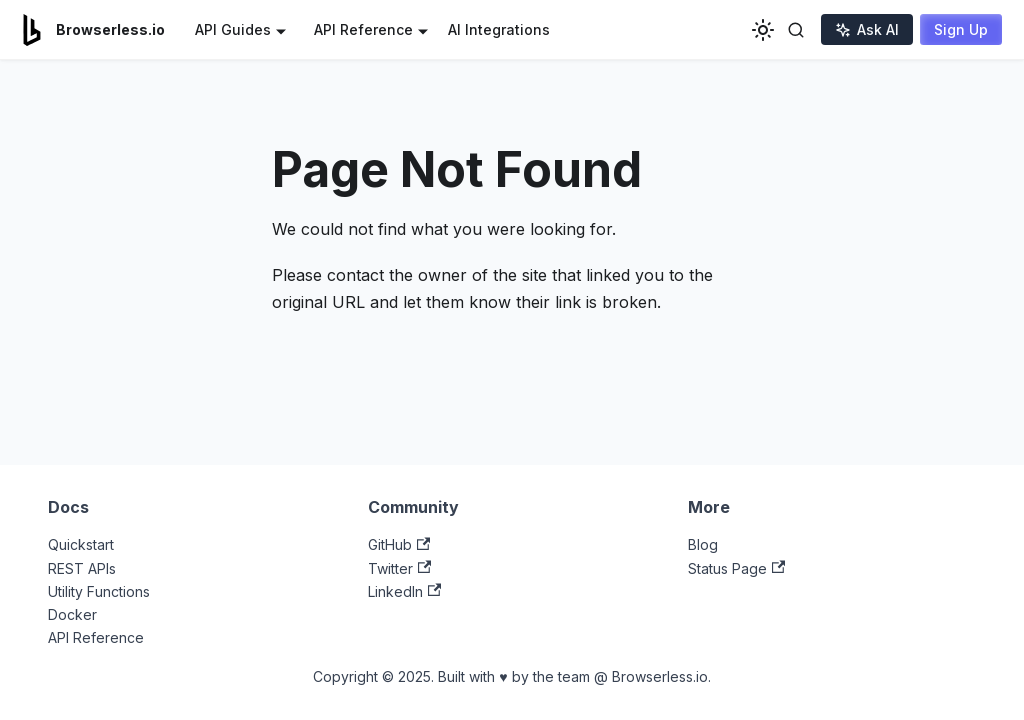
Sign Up (961, 29)
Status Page (736, 568)
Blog (703, 544)
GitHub (399, 544)
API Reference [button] (363, 29)
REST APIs (82, 568)
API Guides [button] (233, 29)
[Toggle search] (796, 30)
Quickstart (81, 544)
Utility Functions (99, 591)
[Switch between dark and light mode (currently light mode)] (763, 30)
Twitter (399, 568)
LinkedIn (404, 591)
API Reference (96, 637)
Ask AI (867, 29)
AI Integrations (499, 29)
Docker (72, 614)
